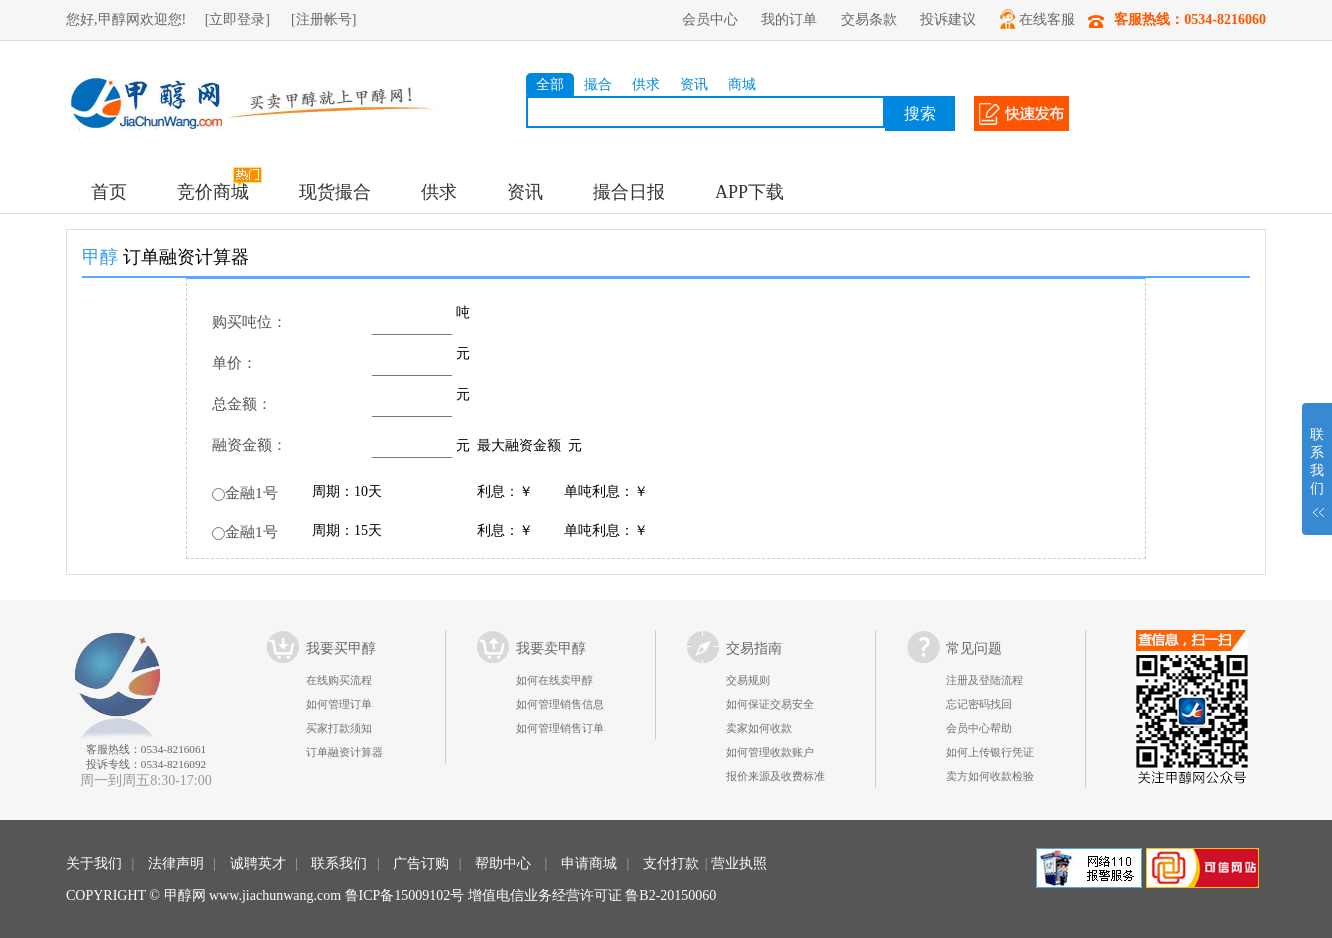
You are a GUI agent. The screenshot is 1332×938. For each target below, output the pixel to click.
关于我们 (94, 863)
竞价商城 (213, 192)
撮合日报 (629, 192)
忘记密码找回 (979, 704)
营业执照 (739, 863)
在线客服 (1037, 19)
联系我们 (339, 863)
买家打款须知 (339, 728)
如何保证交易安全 (770, 704)
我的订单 (789, 19)
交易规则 (748, 680)
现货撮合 (335, 192)
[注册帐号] (323, 19)
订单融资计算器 (344, 752)
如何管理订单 (339, 704)
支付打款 (671, 863)
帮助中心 (503, 863)
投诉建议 (948, 19)
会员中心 (710, 19)
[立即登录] (237, 19)
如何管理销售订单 (560, 728)
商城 (742, 84)
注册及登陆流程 (984, 680)
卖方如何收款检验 (990, 776)
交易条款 (869, 19)
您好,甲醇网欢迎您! (126, 19)
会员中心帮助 (979, 728)
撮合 (598, 84)
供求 (646, 84)
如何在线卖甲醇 (554, 680)
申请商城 (589, 863)
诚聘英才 (258, 863)
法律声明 (176, 863)
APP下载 (749, 192)
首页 (109, 192)
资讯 (694, 84)
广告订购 (421, 863)
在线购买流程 (339, 680)
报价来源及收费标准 (775, 776)
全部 (550, 84)
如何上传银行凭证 (990, 752)
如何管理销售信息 (560, 704)
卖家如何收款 (759, 728)
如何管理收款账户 (770, 752)
